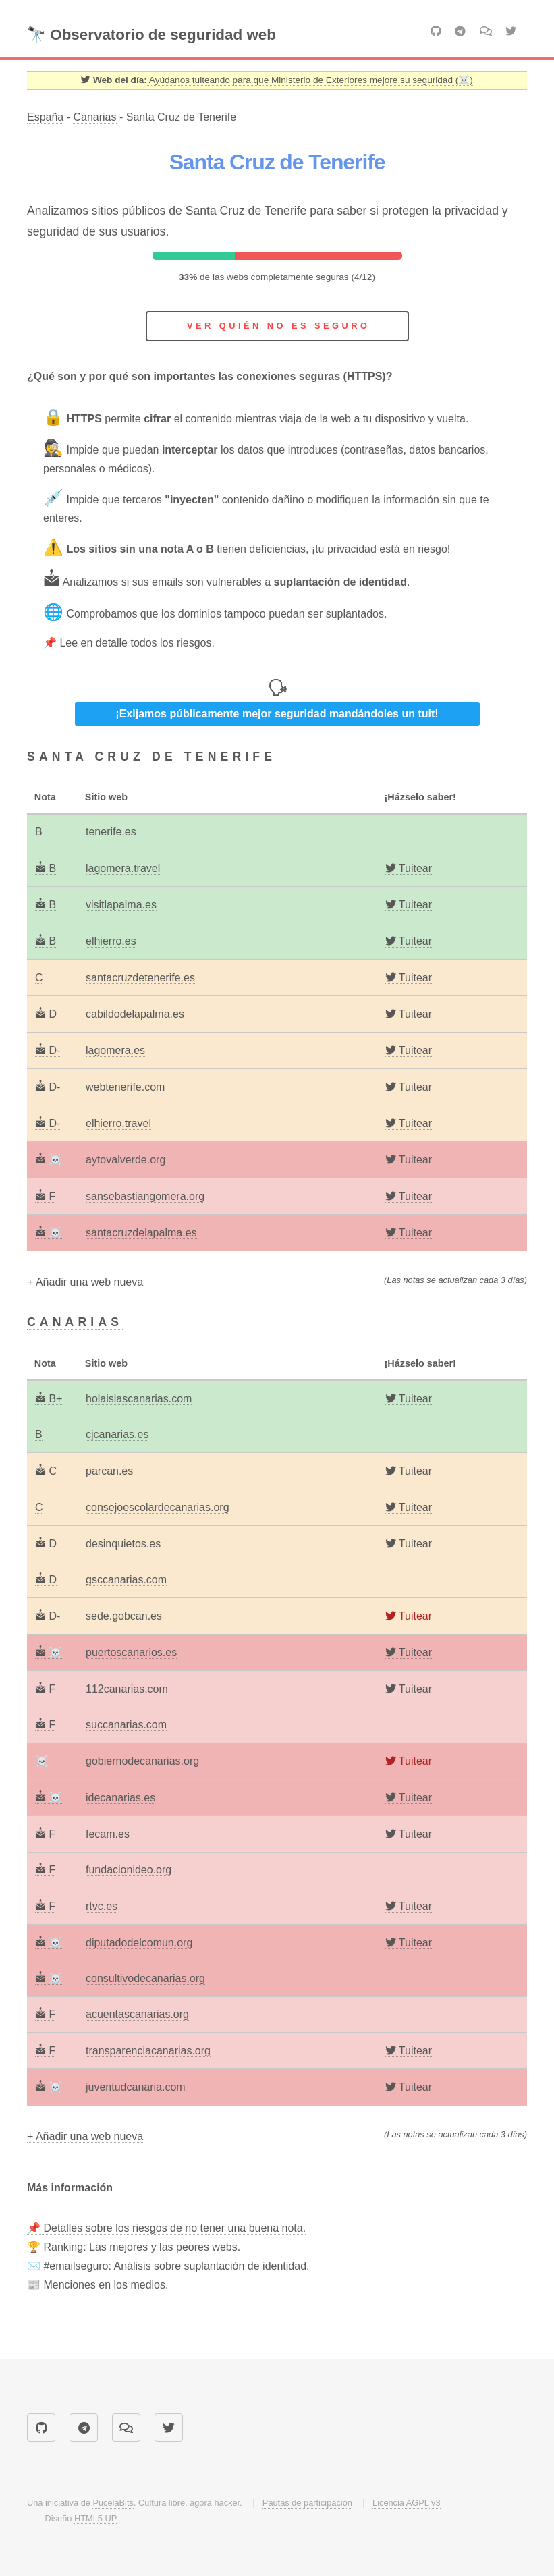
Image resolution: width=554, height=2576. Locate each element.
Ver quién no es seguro (278, 326)
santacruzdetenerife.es (140, 977)
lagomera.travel (123, 868)
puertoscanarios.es (131, 1652)
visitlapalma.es (121, 904)
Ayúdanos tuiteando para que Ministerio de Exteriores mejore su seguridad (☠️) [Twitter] (310, 80)
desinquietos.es (123, 1544)
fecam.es (108, 1834)
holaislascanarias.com (139, 1398)
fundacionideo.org (128, 1869)
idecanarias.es (120, 1797)
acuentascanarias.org (137, 2014)
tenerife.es (111, 832)
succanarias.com (126, 1724)
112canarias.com (127, 1689)
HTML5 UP (95, 2518)
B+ (48, 1398)
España (45, 117)
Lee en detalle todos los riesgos (135, 643)
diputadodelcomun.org (139, 1942)
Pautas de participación (307, 2503)
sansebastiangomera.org (145, 1196)
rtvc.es (101, 1906)
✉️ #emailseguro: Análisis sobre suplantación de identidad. (168, 2266)
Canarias (94, 117)
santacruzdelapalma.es (141, 1232)
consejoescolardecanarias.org (157, 1507)
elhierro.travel (118, 1123)
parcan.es (109, 1471)
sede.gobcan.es (124, 1616)
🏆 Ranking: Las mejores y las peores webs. (133, 2247)
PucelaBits (112, 2503)
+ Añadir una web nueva (85, 1282)
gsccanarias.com (126, 1579)
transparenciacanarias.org (148, 2050)
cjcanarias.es (117, 1434)
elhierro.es (111, 941)
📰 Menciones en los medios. (97, 2285)
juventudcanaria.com (136, 2087)
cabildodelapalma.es (135, 1014)
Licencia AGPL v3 (406, 2503)
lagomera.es (115, 1050)
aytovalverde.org (125, 1160)
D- (47, 1050)
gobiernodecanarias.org (142, 1761)
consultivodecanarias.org (145, 1978)
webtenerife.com (125, 1087)
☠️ (48, 1160)
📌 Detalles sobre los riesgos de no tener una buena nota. (166, 2228)
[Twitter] (408, 868)
